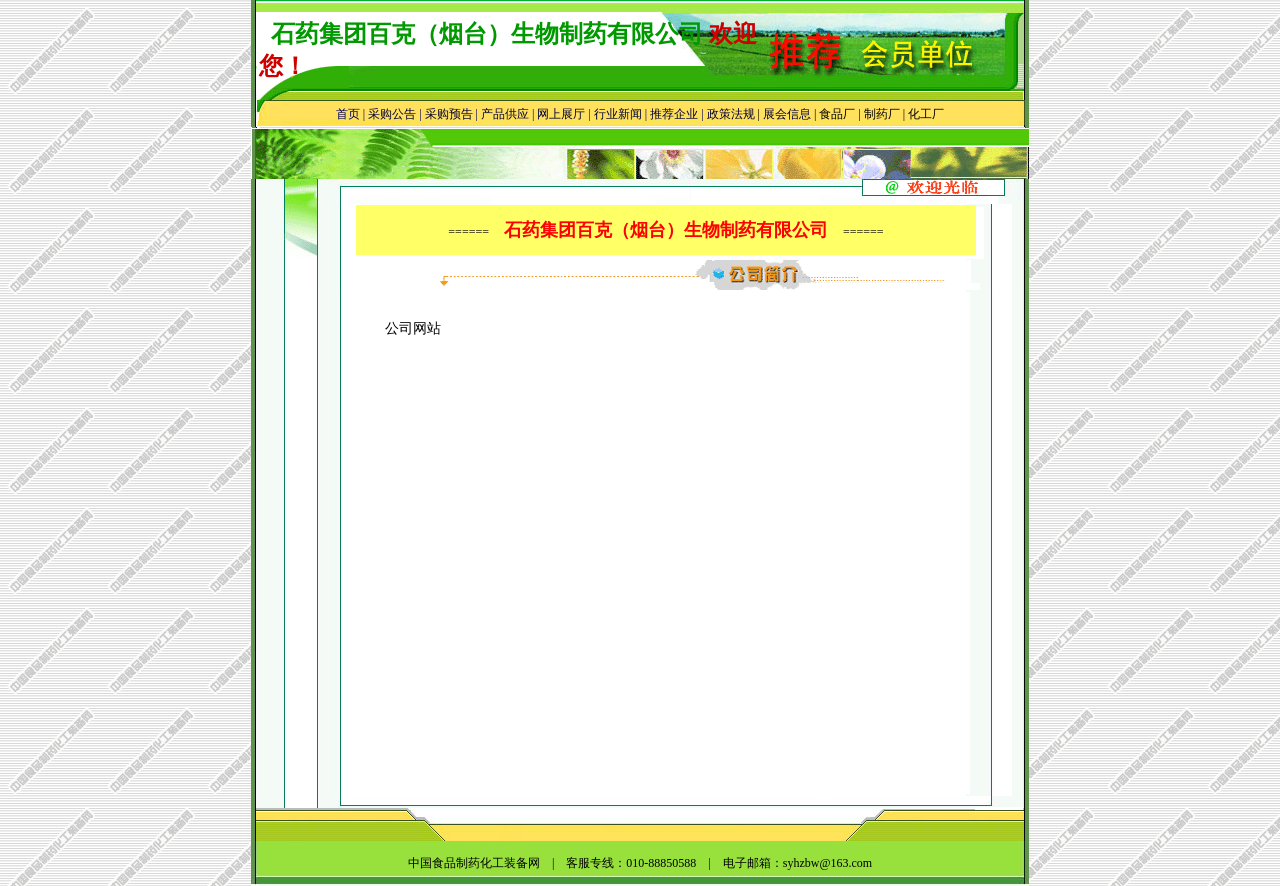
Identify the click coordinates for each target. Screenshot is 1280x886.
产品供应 (505, 114)
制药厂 (882, 114)
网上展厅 (561, 114)
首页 (348, 114)
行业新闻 (618, 114)
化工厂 (926, 114)
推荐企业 (674, 114)
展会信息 (787, 114)
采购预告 (449, 114)
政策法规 (731, 114)
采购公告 (392, 114)
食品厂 (835, 114)
